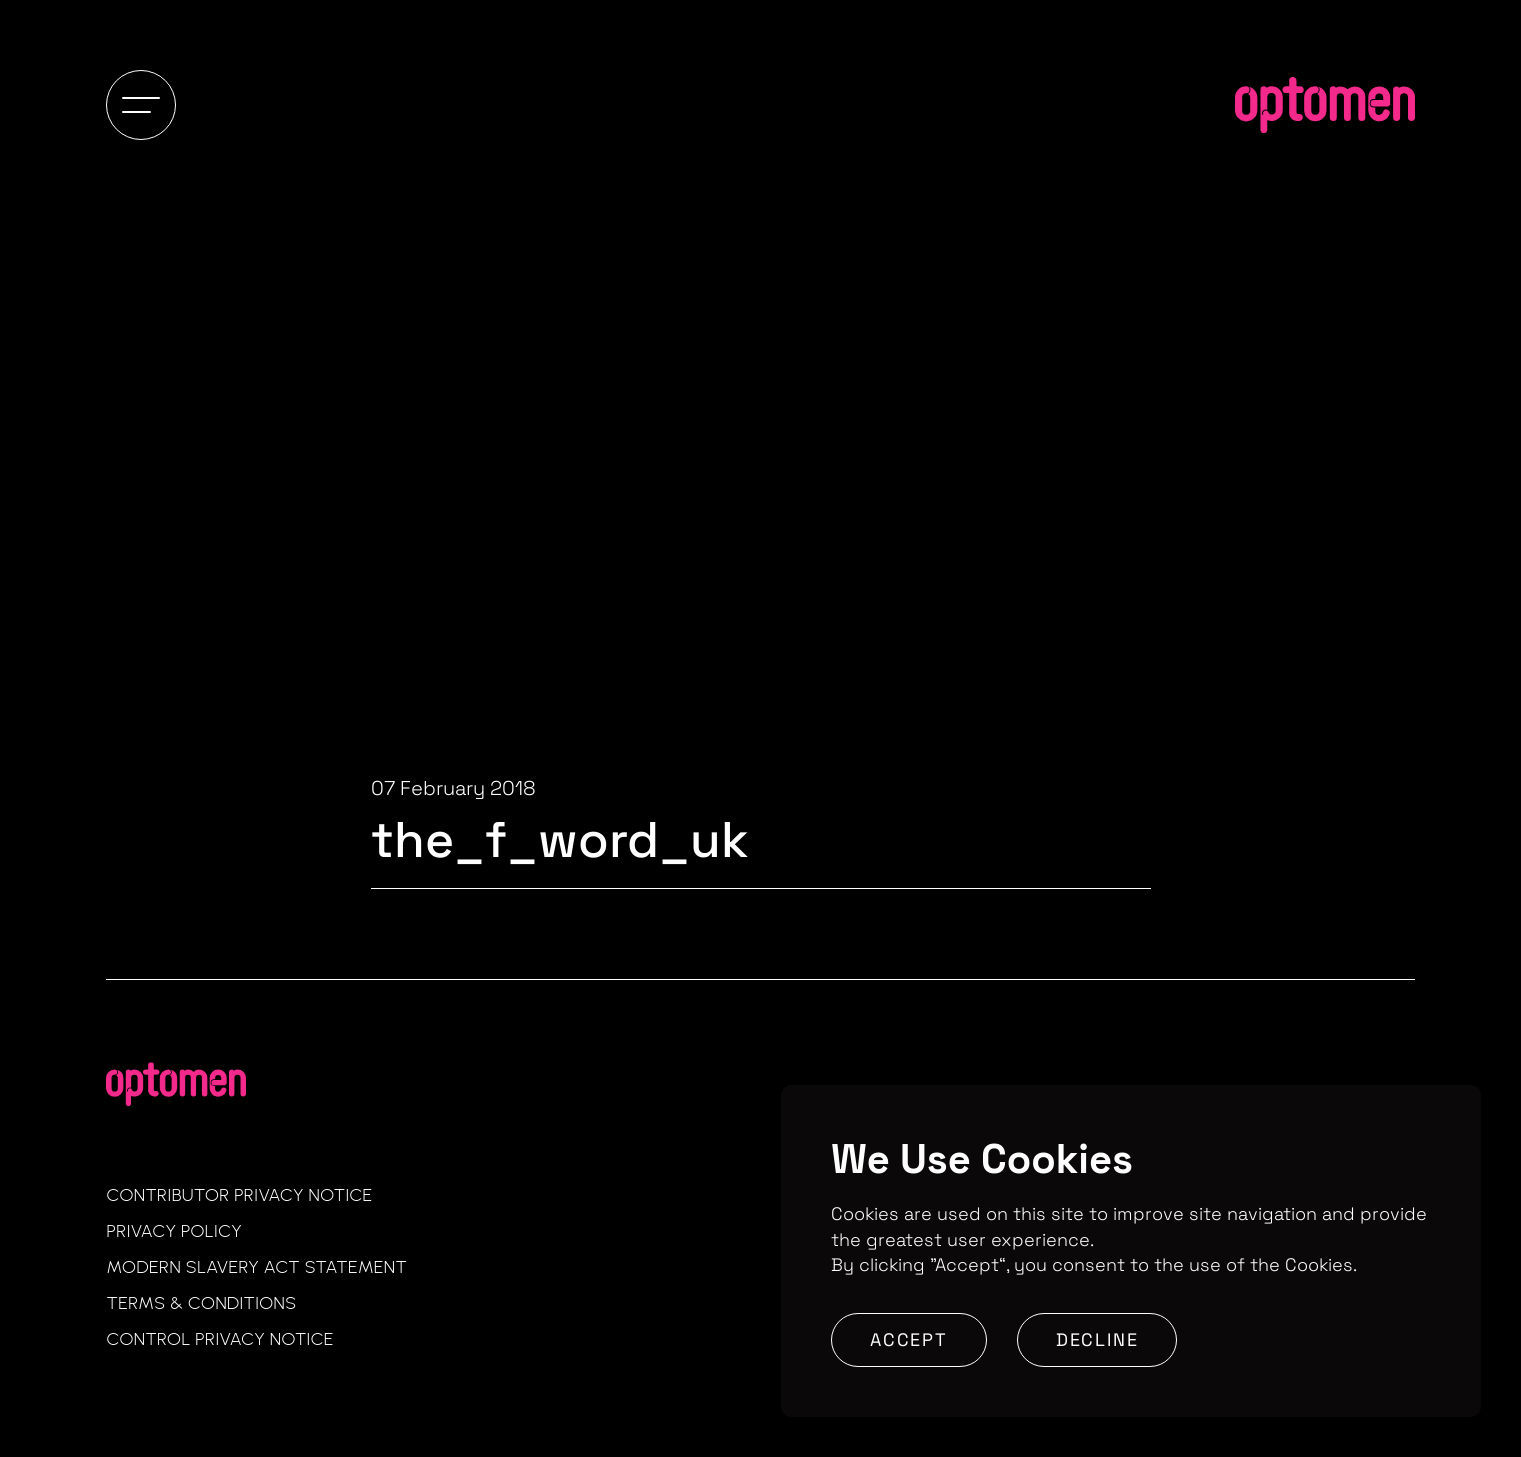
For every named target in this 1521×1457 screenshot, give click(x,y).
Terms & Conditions (201, 1303)
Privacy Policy (174, 1231)
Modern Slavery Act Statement (256, 1267)
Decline (1097, 1339)
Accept (909, 1339)
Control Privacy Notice (219, 1339)
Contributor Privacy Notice (239, 1195)
